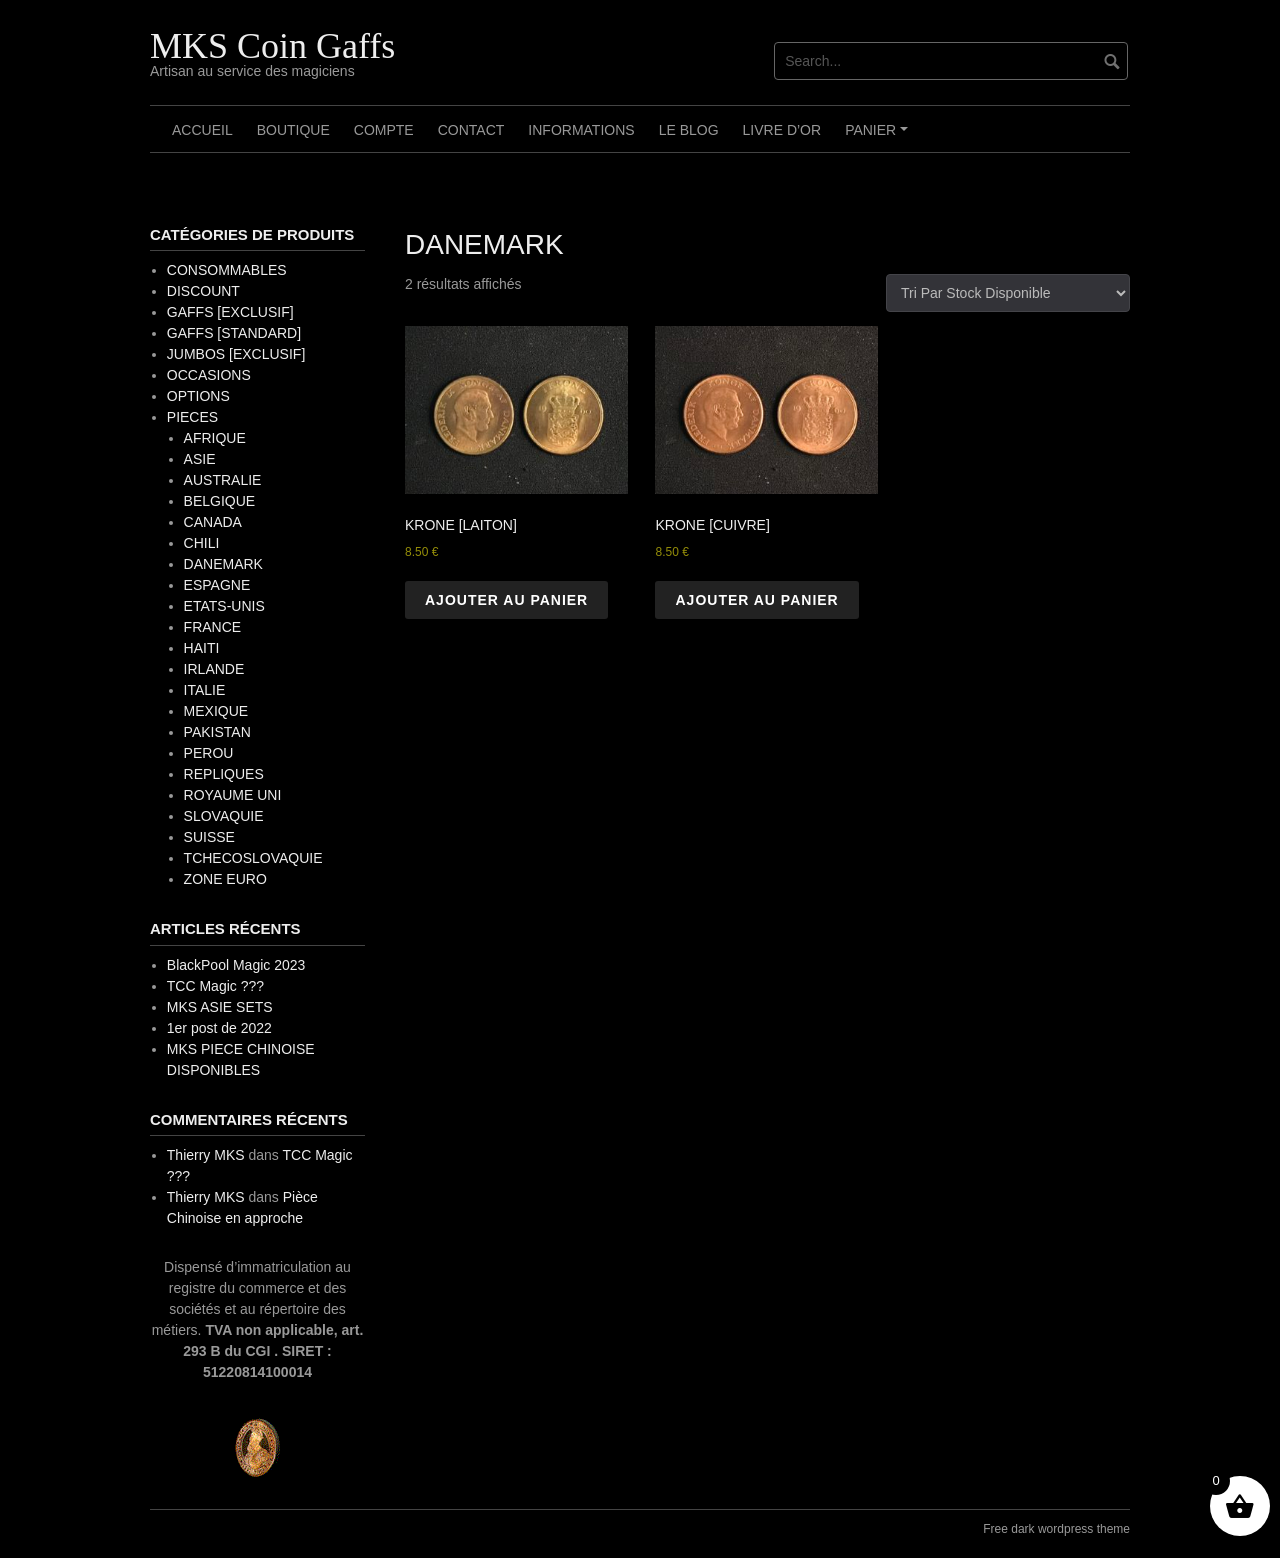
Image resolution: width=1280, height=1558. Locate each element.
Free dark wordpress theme (1056, 1529)
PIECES (192, 417)
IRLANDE (214, 669)
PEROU (209, 753)
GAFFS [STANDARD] (234, 333)
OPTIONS (198, 396)
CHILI (202, 543)
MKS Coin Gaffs (272, 46)
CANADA (213, 522)
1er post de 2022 (219, 1028)
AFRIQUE (215, 438)
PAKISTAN (217, 732)
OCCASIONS (209, 375)
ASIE (200, 459)
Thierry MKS (206, 1155)
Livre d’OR (782, 130)
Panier (879, 137)
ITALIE (205, 690)
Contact (471, 130)
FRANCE (213, 627)
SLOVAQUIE (224, 816)
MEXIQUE (216, 711)
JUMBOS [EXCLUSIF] (236, 354)
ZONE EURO (225, 879)
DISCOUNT (203, 291)
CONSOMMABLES (227, 270)
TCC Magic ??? (215, 986)
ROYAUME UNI (233, 795)
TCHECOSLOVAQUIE (253, 858)
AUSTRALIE (223, 480)
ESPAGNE (217, 585)
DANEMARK (223, 564)
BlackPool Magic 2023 (236, 965)
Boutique (293, 130)
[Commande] (1008, 293)
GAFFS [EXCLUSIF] (230, 312)
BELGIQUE (220, 501)
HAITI (202, 648)
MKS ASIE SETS (220, 1007)
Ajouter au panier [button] (506, 600)
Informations (581, 130)
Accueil (202, 130)
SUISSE (209, 837)
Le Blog (689, 130)
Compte (384, 130)
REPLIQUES (224, 774)
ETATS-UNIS (224, 606)
